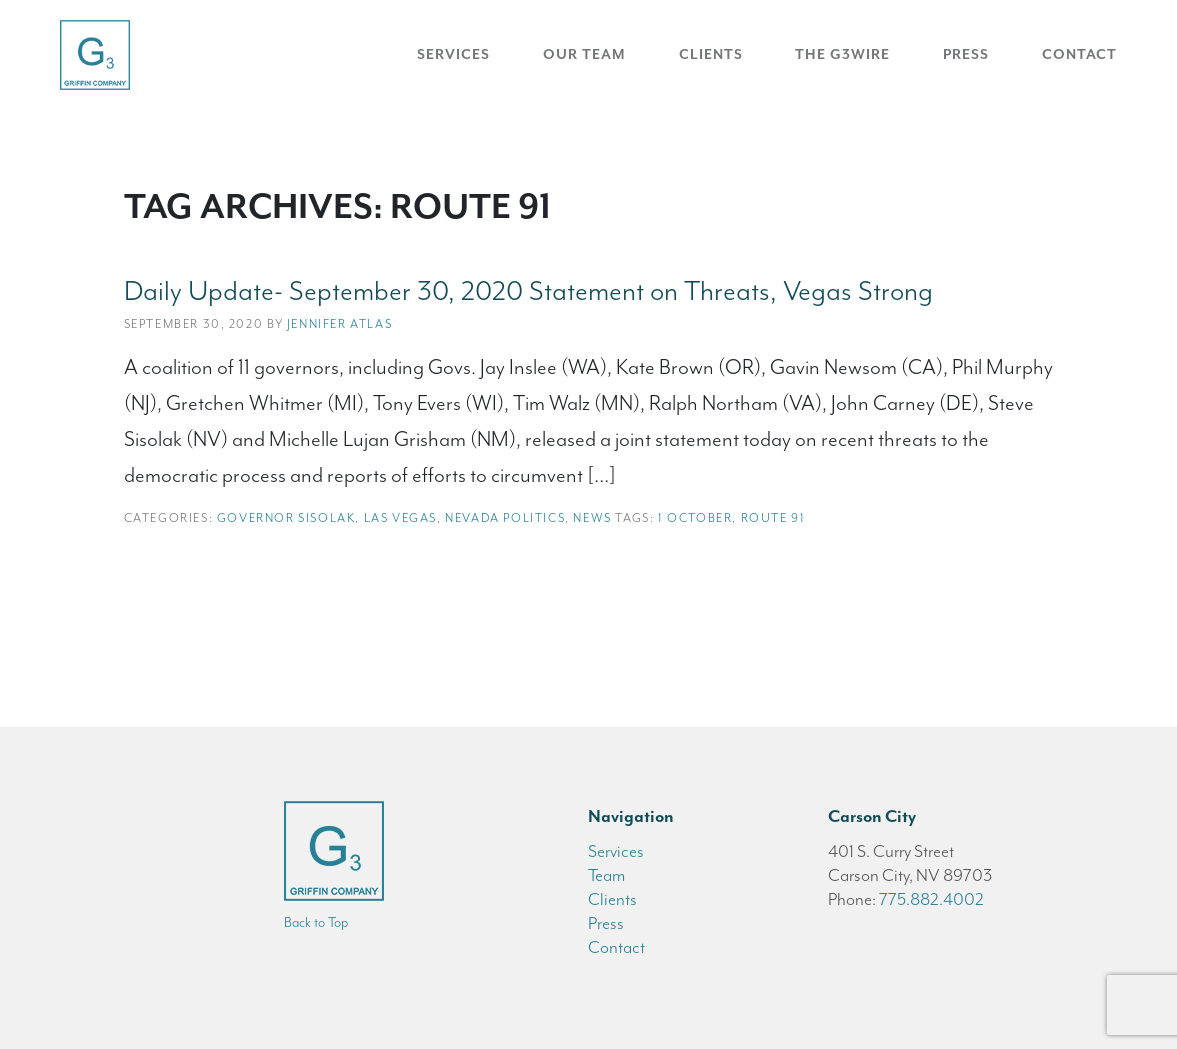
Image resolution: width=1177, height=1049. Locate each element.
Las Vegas (400, 518)
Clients (711, 54)
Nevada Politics (505, 518)
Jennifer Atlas (339, 324)
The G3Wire (842, 54)
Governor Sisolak (286, 518)
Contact (1079, 54)
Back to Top (316, 922)
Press (966, 54)
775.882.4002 (931, 899)
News (592, 518)
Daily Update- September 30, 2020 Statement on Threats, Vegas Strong (528, 291)
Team (606, 875)
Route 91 (773, 518)
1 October (695, 518)
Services (453, 54)
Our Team (584, 54)
